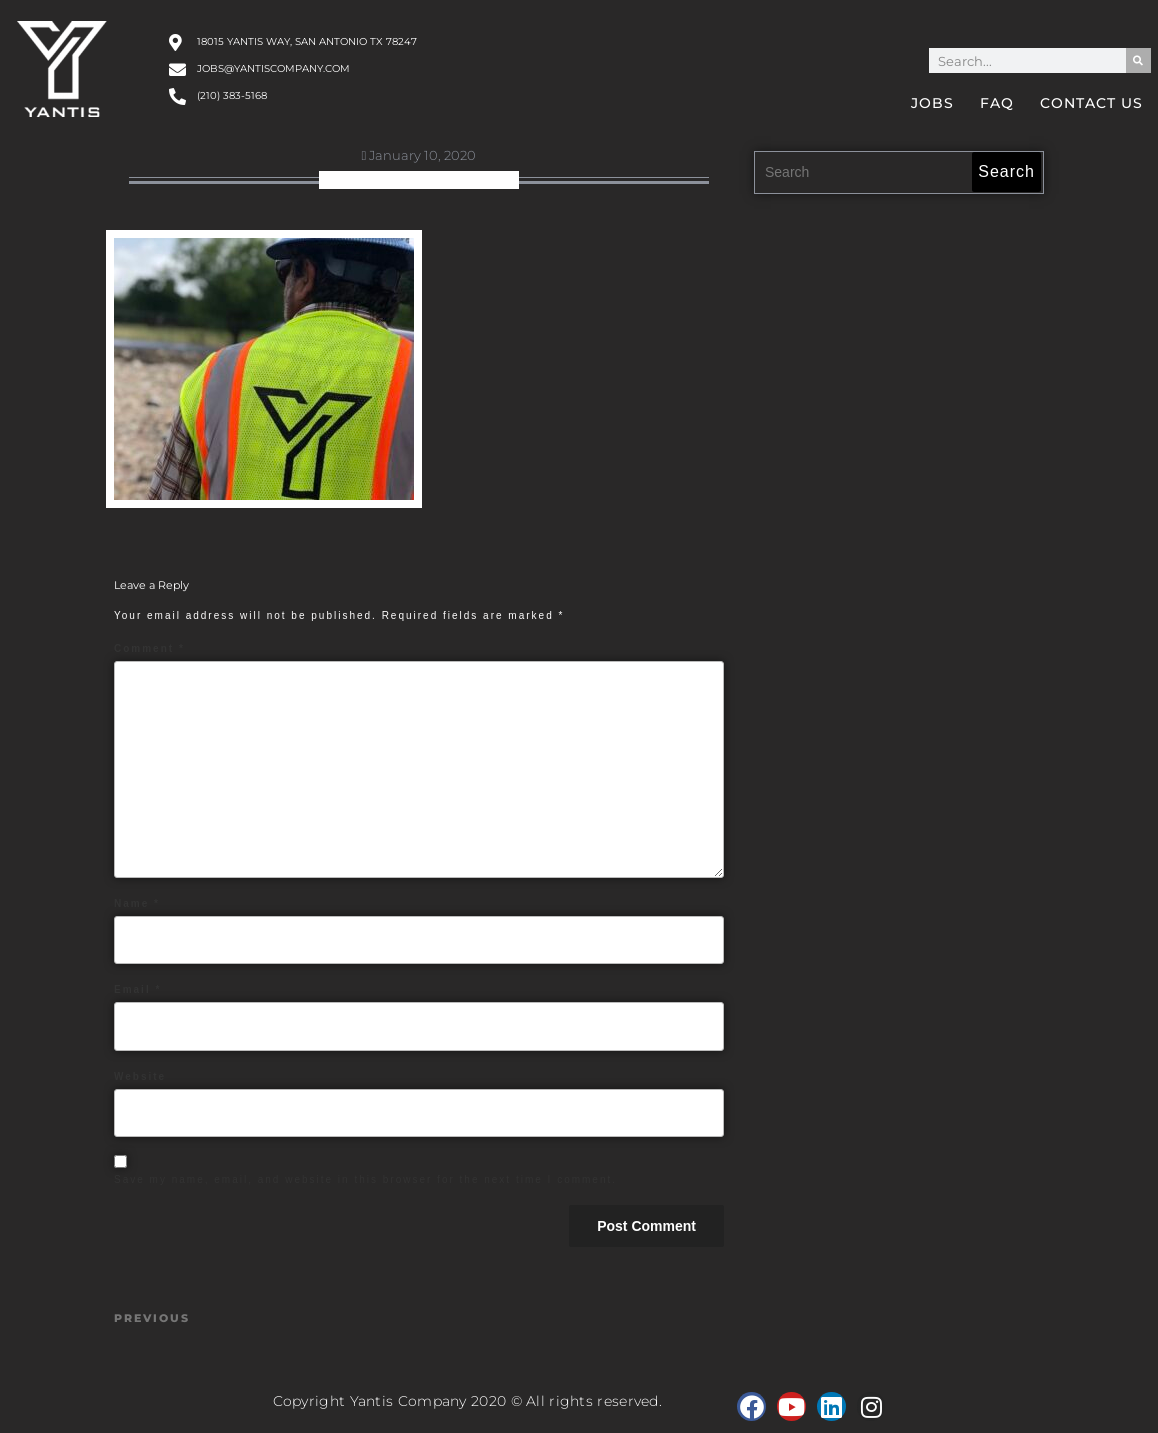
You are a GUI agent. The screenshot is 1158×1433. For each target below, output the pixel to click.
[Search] (1138, 60)
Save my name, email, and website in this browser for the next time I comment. (365, 1179)
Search (1006, 171)
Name (137, 903)
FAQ (997, 103)
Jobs (932, 103)
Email (137, 989)
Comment (149, 648)
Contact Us (1091, 103)
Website (140, 1076)
